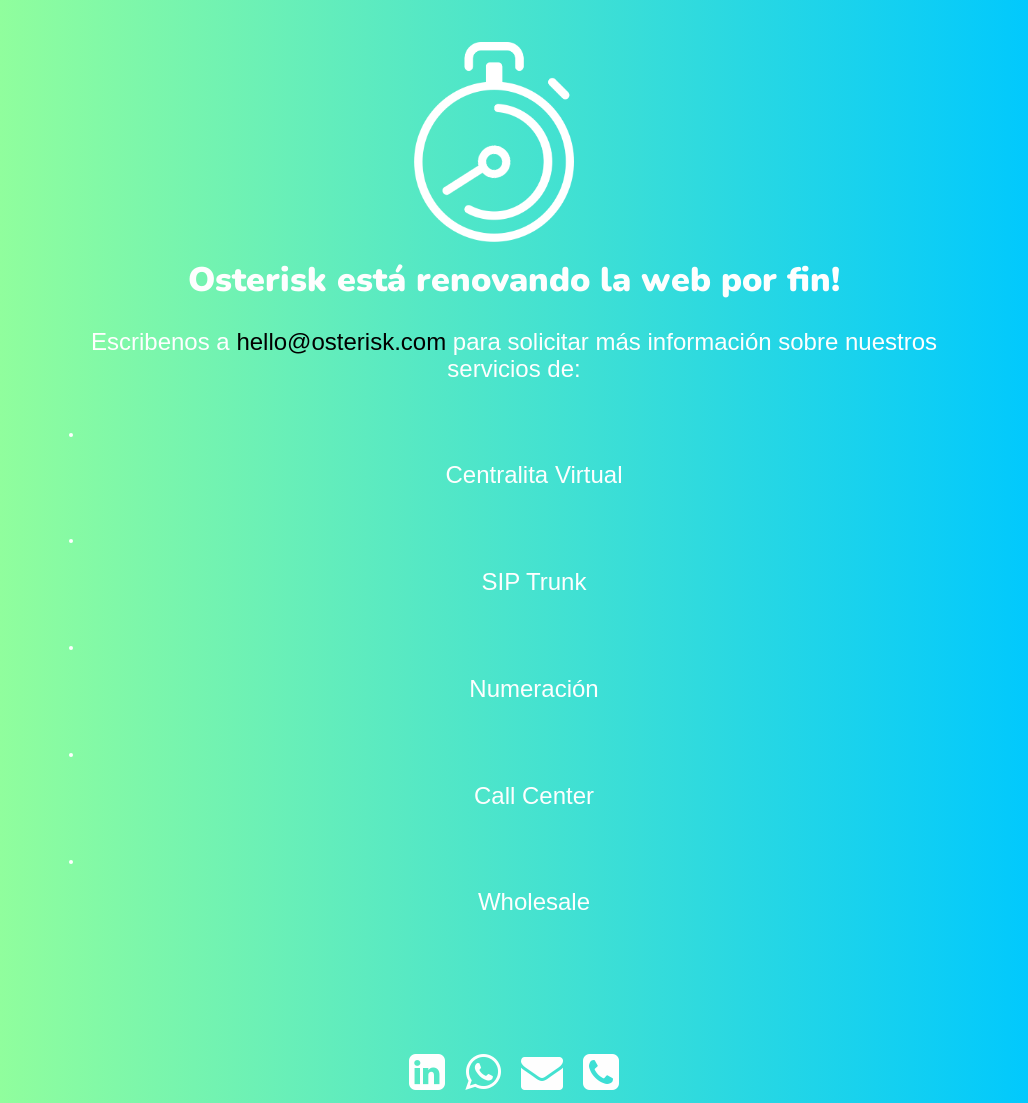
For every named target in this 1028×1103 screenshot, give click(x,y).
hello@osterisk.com (341, 341)
